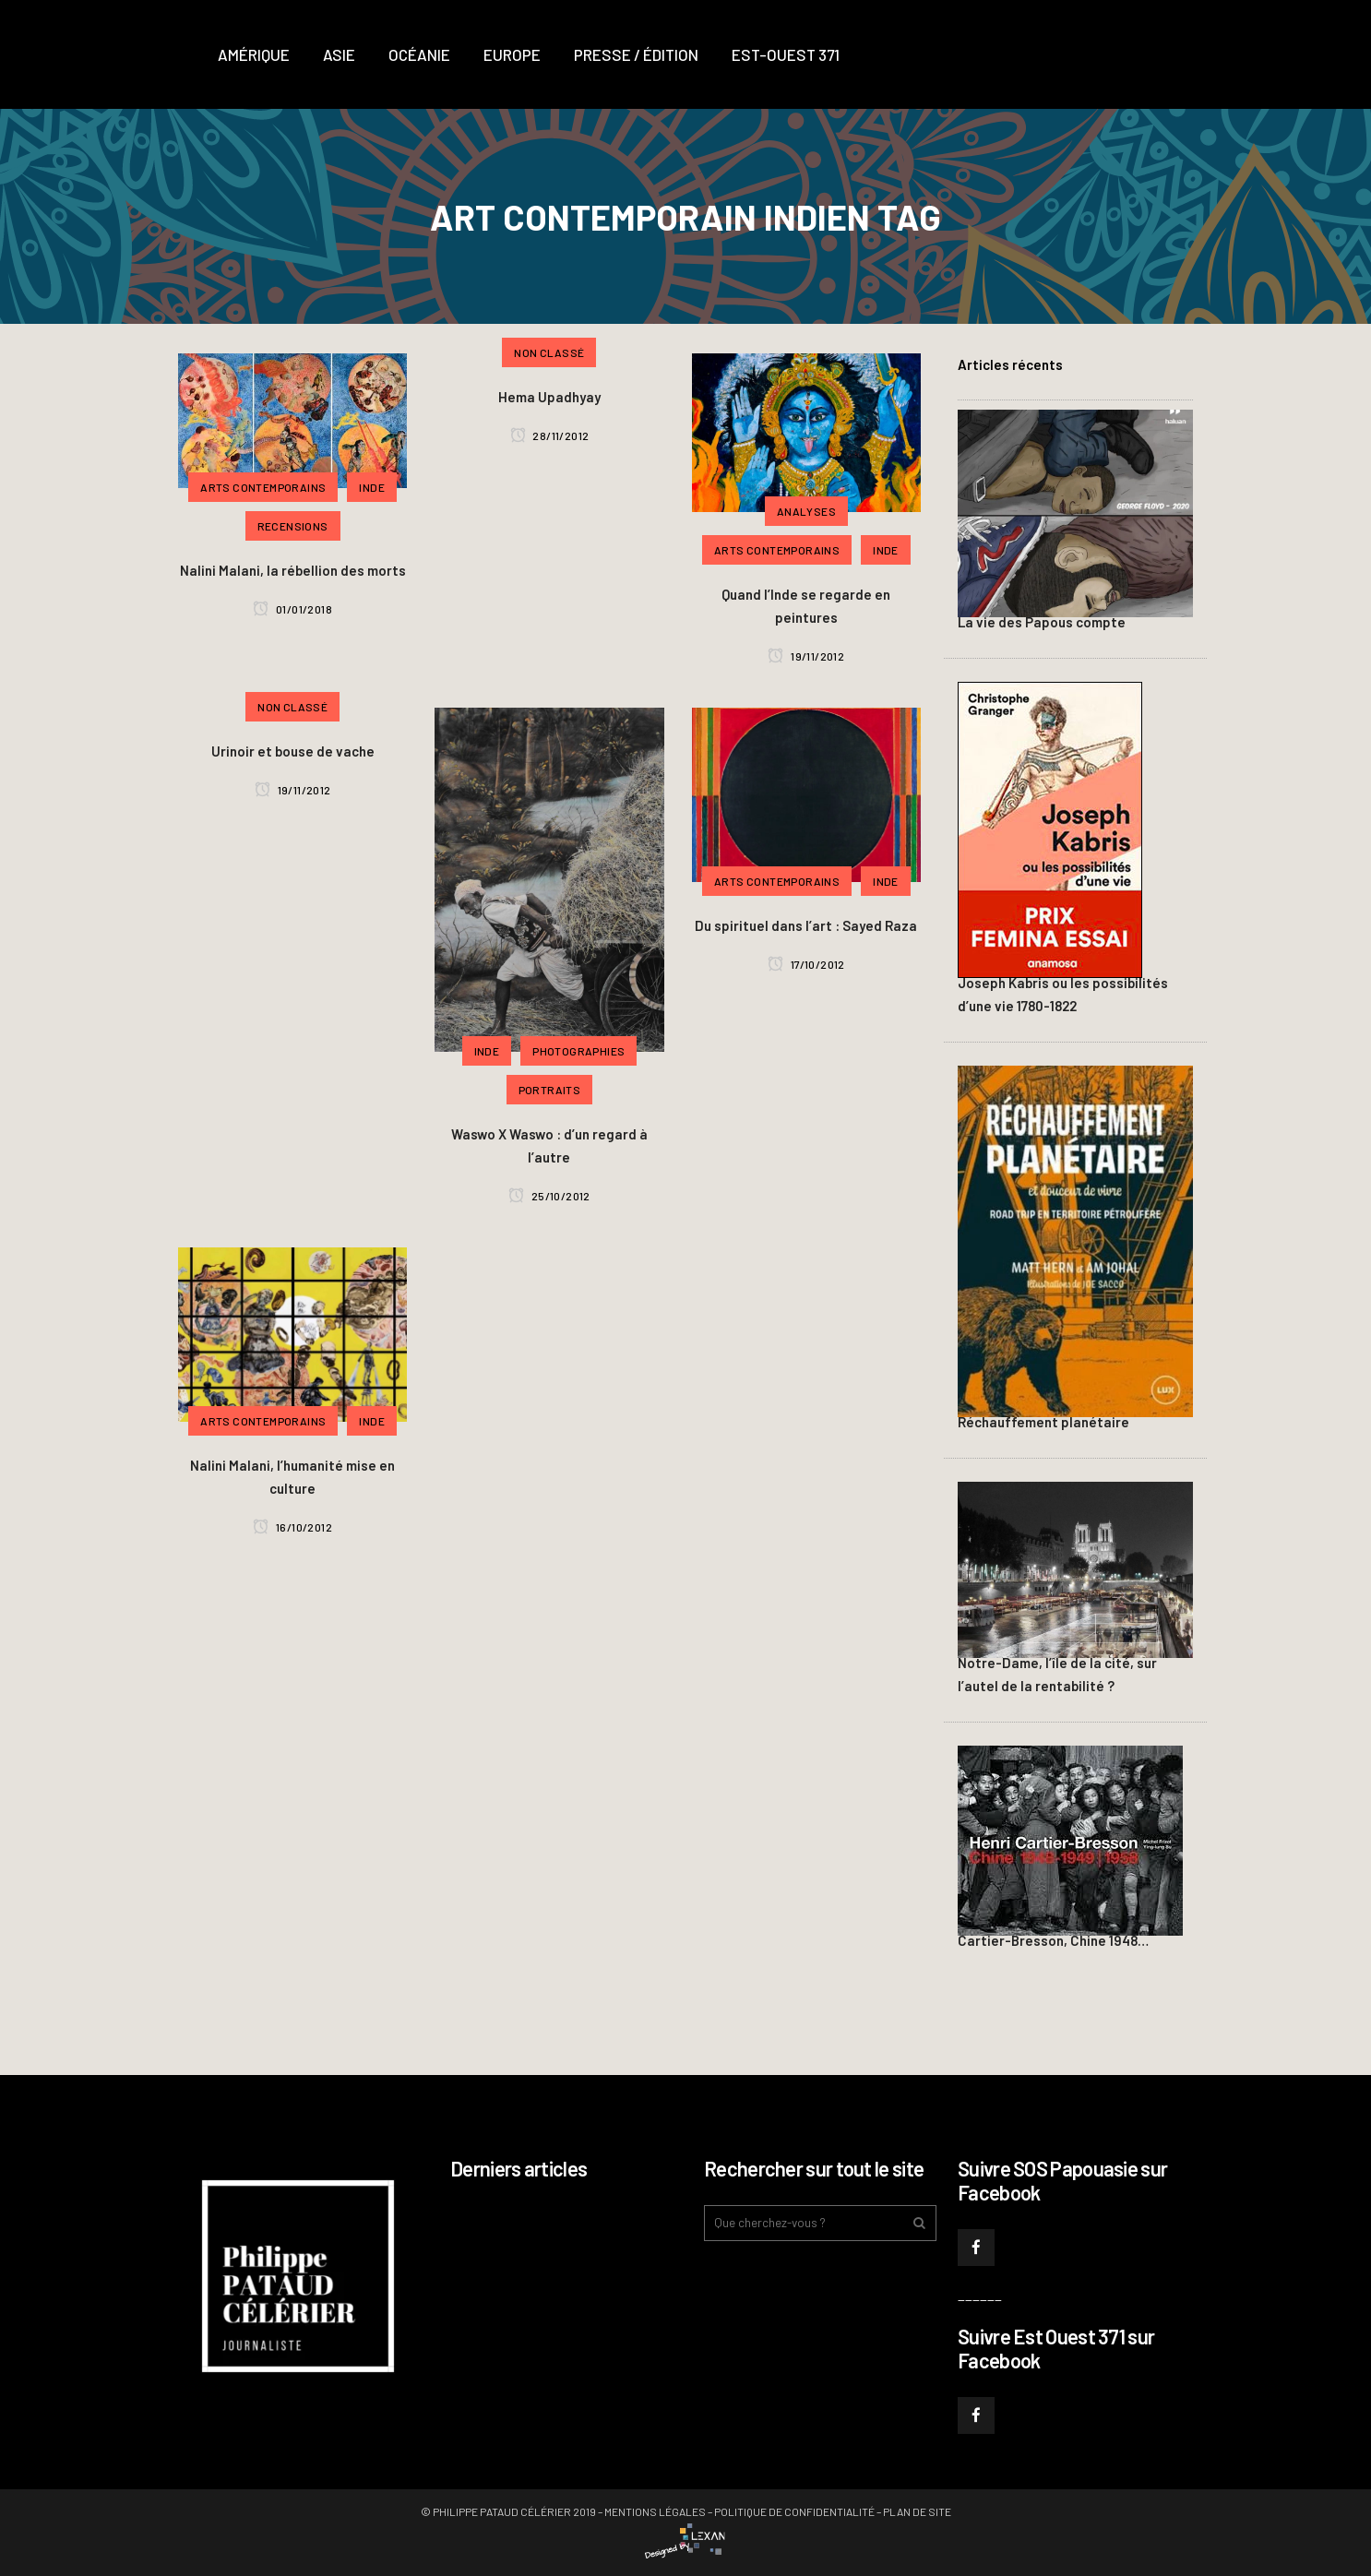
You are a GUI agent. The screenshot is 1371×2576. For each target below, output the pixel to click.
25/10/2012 (549, 1195)
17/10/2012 (806, 964)
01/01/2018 (292, 608)
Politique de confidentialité (794, 2511)
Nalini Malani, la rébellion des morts (293, 570)
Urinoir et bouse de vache (293, 751)
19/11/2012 (806, 656)
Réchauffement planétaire (1043, 1421)
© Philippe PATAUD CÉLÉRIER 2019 (508, 2511)
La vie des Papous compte (1042, 622)
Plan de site (917, 2511)
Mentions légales (655, 2511)
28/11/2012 (550, 435)
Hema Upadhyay (549, 396)
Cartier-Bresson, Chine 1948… (1053, 1940)
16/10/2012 (292, 1527)
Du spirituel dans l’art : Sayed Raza (806, 925)
